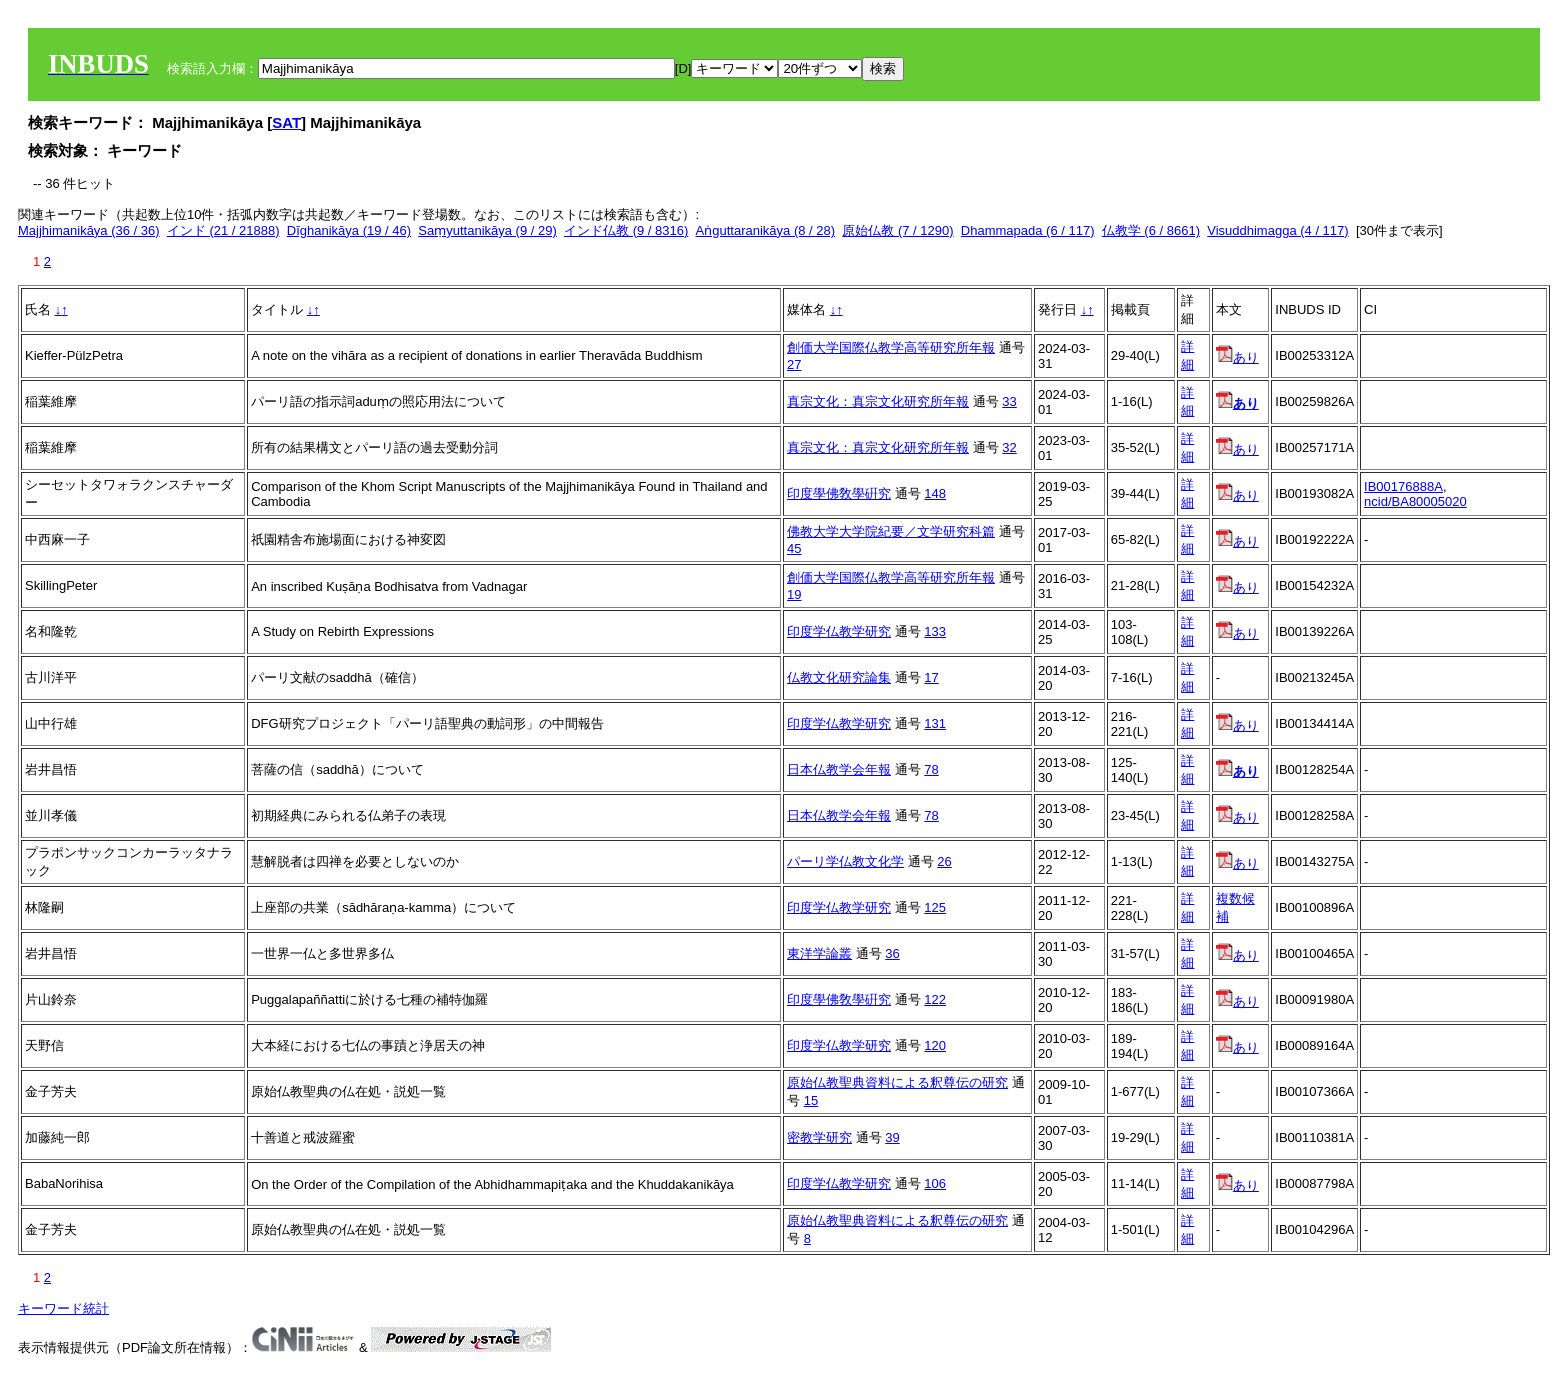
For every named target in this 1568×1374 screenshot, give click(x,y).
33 (1009, 401)
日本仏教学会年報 (839, 769)
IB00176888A (1403, 486)
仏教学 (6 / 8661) (1151, 230)
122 (935, 999)
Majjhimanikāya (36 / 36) (89, 230)
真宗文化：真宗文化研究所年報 (878, 401)
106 (935, 1183)
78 (931, 769)
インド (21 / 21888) (223, 230)
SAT (286, 122)
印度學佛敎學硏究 (839, 493)
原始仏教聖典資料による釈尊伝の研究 (897, 1082)
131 (935, 723)
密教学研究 (819, 1137)
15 (811, 1100)
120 (935, 1045)
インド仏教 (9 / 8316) (626, 230)
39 (892, 1137)
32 (1009, 447)
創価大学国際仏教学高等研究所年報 (891, 347)
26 (944, 861)
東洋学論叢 (819, 953)
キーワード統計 (63, 1308)
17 (931, 677)
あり (1237, 357)
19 (794, 594)
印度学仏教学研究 (839, 631)
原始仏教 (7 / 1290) (897, 230)
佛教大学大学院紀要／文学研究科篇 (891, 531)
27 (794, 364)
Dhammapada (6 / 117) (1028, 230)
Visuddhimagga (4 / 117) (1277, 230)
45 (794, 548)
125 (935, 907)
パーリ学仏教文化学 (845, 861)
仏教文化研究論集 (839, 677)
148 (935, 493)
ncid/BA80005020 (1415, 501)
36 (892, 953)
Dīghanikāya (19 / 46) (349, 230)
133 (935, 631)
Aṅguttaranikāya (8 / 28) (766, 230)
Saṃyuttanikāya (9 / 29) (487, 230)
